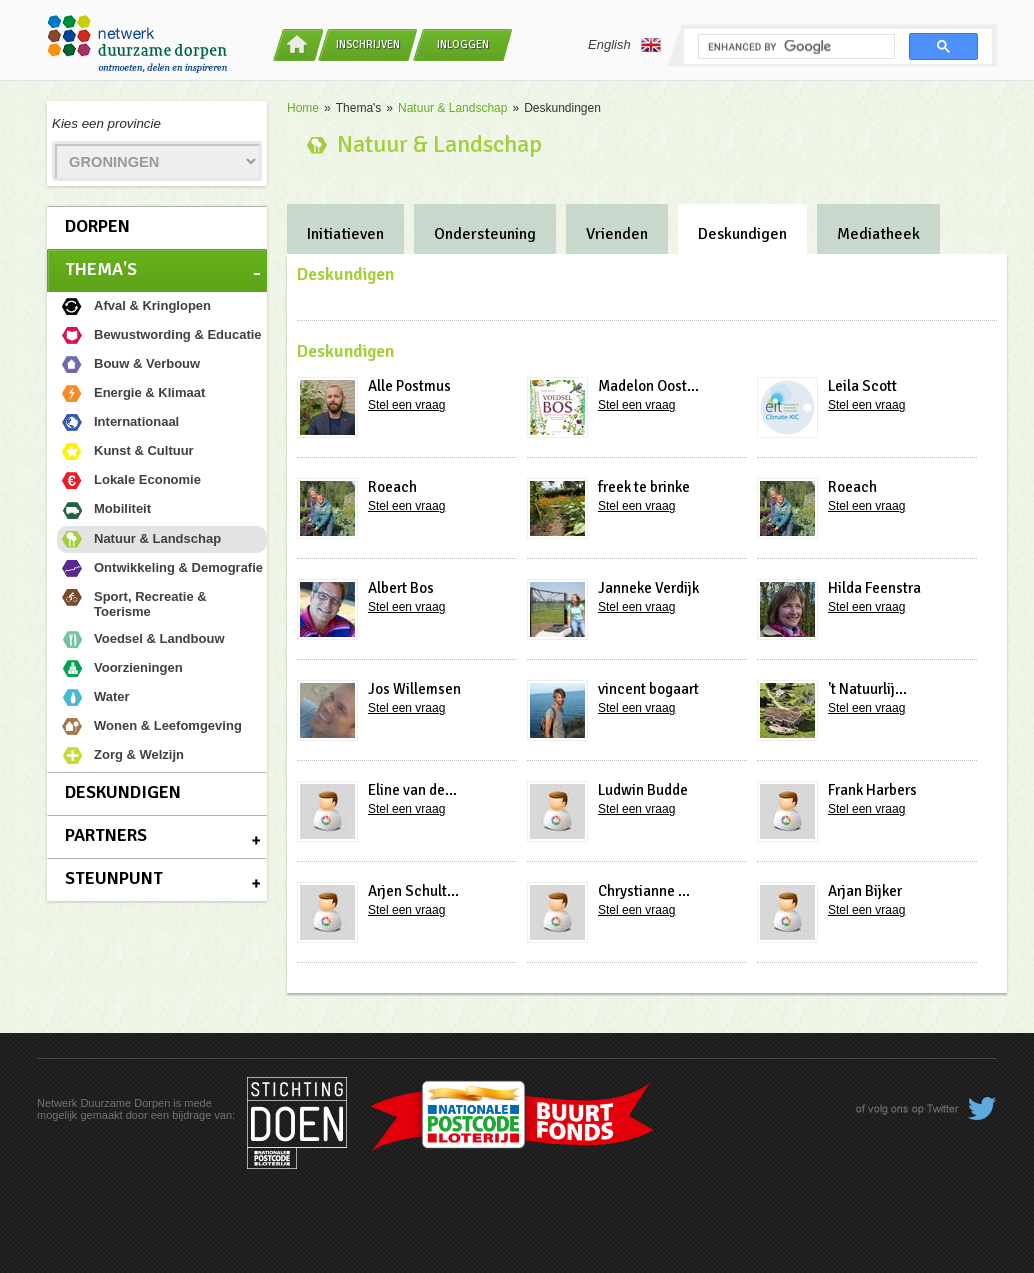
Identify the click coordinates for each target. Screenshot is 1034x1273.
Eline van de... (412, 790)
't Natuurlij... (867, 689)
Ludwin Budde (643, 790)
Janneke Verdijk (648, 588)
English (624, 45)
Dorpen (97, 226)
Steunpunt (114, 878)
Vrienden (617, 234)
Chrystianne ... (644, 891)
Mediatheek (878, 234)
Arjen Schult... (413, 891)
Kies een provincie (106, 123)
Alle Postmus (409, 386)
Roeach (392, 487)
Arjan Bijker (865, 891)
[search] (794, 47)
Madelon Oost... (648, 386)
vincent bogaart (648, 689)
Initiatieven (345, 234)
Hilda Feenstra (874, 588)
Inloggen (463, 44)
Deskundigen (123, 792)
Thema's (101, 269)
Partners (106, 835)
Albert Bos (401, 588)
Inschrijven (368, 44)
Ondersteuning (485, 234)
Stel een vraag (406, 405)
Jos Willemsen (414, 689)
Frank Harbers (872, 790)
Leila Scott (862, 386)
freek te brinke (644, 487)
